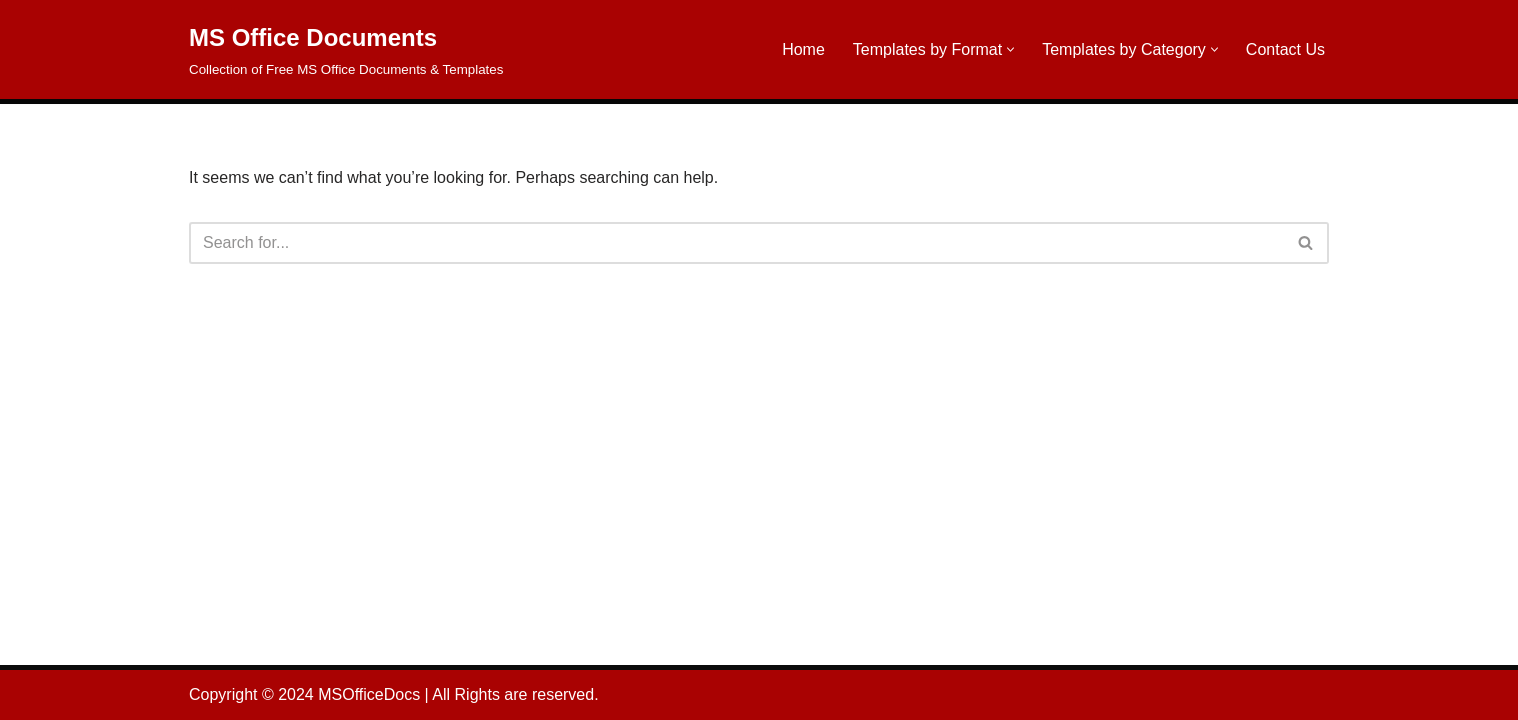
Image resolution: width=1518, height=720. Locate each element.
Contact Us (1285, 49)
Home (803, 49)
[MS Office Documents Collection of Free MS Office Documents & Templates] (346, 49)
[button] (1010, 49)
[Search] (736, 243)
